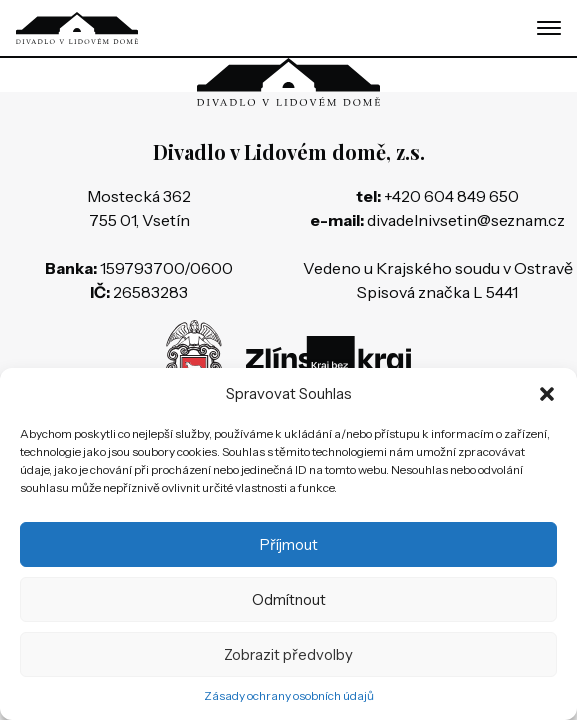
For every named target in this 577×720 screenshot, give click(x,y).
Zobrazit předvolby (288, 654)
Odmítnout (289, 599)
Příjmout (289, 544)
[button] (547, 394)
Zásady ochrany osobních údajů (289, 695)
